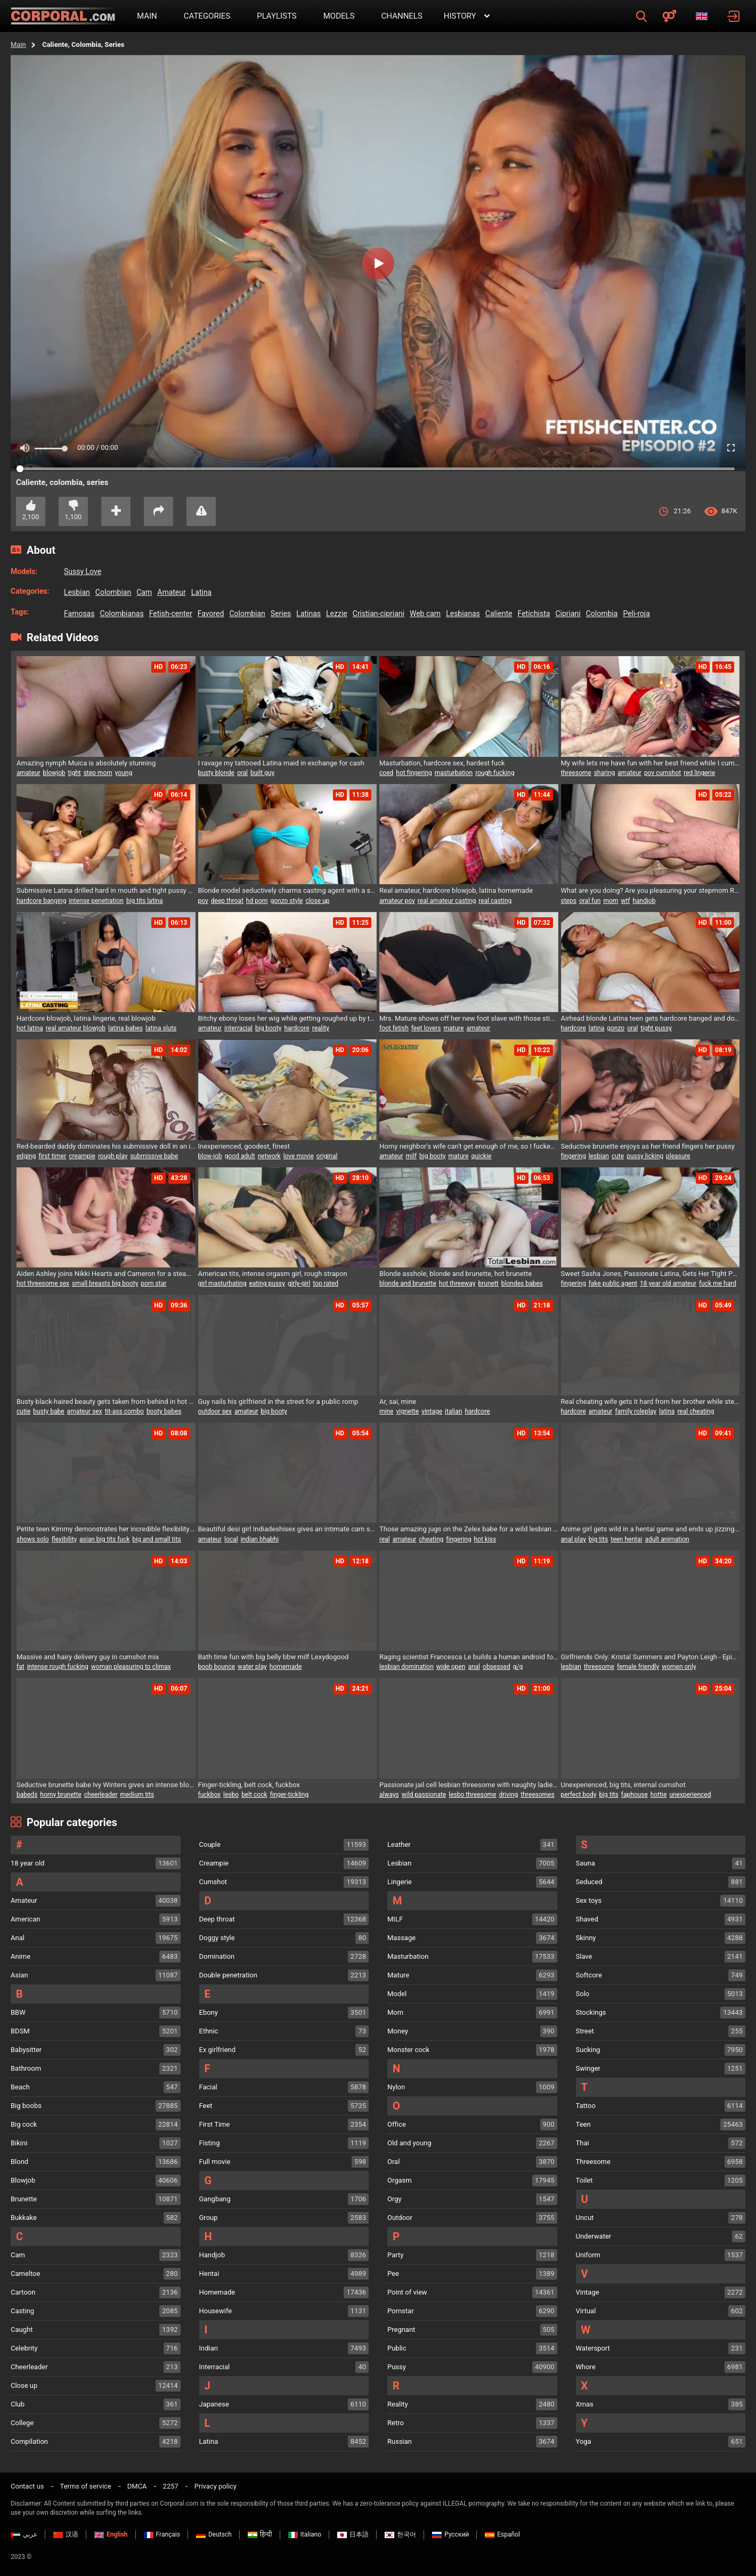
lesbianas (463, 613)
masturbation (454, 773)
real (384, 1539)
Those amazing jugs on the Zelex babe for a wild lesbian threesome (468, 1529)
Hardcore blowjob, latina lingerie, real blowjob (86, 1018)
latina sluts (160, 1028)
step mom (98, 773)
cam (144, 592)
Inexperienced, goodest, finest (244, 1146)
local (231, 1539)
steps (568, 901)
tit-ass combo (124, 1411)
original (327, 1156)
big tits (598, 1539)
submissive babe (154, 1156)
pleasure (678, 1156)
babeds (27, 1794)
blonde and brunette (407, 1283)
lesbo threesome (472, 1794)
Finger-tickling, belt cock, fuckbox (249, 1785)
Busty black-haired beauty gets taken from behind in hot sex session (106, 1402)
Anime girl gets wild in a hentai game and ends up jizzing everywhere (650, 1529)
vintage (431, 1411)
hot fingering (414, 773)
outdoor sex (215, 1411)
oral (242, 773)
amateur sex (84, 1411)
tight (74, 773)
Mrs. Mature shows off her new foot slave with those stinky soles (468, 1018)
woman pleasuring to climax (131, 1667)
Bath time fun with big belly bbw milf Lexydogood (273, 1657)
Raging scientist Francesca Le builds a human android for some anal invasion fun (468, 1657)
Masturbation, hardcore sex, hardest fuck (442, 763)
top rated (325, 1283)
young (123, 773)
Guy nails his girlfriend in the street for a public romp (278, 1402)
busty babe (48, 1411)
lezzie (336, 613)
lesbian (77, 592)
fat (21, 1667)
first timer (52, 1156)
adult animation (667, 1539)
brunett (488, 1283)
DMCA (137, 2486)
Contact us (27, 2486)
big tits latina (144, 901)
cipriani (567, 613)
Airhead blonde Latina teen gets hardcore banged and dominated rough (650, 1018)
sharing (604, 773)
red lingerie (699, 773)
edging (26, 1156)
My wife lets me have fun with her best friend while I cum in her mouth (650, 763)
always (389, 1794)
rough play (113, 1156)
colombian (113, 592)
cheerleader (101, 1794)
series (281, 613)
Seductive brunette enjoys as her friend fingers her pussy (648, 1146)
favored (211, 613)
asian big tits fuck (104, 1539)
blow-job (210, 1156)
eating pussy (267, 1283)
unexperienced (690, 1794)
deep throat (227, 901)
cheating (431, 1539)
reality (320, 1028)
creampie (82, 1156)
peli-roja (636, 613)
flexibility (64, 1539)
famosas (79, 613)
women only (679, 1667)
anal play (573, 1539)
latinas (308, 613)
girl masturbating (222, 1283)
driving (508, 1794)
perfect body (579, 1794)
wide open (451, 1667)
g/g (518, 1667)
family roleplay (635, 1411)
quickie (481, 1156)
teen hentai (626, 1539)
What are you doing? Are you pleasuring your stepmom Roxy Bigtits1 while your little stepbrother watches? (650, 890)
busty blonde (216, 773)
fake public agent (613, 1283)
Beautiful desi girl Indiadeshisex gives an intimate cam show (287, 1529)
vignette (407, 1411)
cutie (23, 1411)
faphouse (634, 1794)
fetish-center (170, 613)
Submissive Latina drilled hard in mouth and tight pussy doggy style (106, 890)
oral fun (590, 901)
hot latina (30, 1028)
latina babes (125, 1028)
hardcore (296, 1028)
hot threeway (457, 1283)
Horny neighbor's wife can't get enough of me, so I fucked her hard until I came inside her (468, 1146)
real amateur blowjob (75, 1028)
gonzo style (286, 901)
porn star (153, 1283)
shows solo (33, 1539)
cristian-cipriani (378, 613)
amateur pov (397, 901)
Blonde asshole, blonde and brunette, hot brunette (455, 1274)
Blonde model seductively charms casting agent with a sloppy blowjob (287, 890)
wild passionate (424, 1794)
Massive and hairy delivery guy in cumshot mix (88, 1657)
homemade (286, 1667)
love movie (298, 1156)
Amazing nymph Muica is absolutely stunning (86, 763)
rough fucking (494, 773)
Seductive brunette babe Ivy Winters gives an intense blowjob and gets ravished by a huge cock (106, 1785)
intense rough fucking (57, 1667)
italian (453, 1411)
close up (317, 901)
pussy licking (645, 1156)
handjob (643, 901)
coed (386, 773)
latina (201, 592)
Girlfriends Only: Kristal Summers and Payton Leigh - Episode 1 (650, 1657)
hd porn (257, 901)
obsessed (496, 1667)
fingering (573, 1156)
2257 (170, 2486)
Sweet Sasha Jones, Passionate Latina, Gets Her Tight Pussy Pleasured (650, 1274)
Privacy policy (215, 2486)
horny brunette (60, 1794)
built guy (262, 773)
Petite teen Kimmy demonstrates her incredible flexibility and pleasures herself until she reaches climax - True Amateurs (106, 1529)
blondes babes (522, 1283)
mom (610, 901)
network (269, 1156)
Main (18, 45)
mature (454, 1028)
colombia (602, 613)
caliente (499, 613)
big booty (268, 1028)
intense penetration (96, 901)
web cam (425, 613)
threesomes (537, 1794)
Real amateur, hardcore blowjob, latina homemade (456, 890)
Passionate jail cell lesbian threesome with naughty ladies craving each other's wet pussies (468, 1785)
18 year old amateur (668, 1283)
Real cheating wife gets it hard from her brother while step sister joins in (650, 1402)
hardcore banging (41, 901)
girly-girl (299, 1283)
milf (411, 1156)
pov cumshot (662, 773)
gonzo (615, 1028)
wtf (625, 901)
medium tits (137, 1794)
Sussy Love (82, 571)
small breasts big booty (105, 1283)
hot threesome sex (43, 1283)
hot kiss (485, 1539)
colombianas (121, 613)
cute (618, 1156)
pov (203, 901)
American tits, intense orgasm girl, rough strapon (272, 1274)
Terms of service (85, 2486)
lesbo (231, 1794)
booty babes (164, 1411)
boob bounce (216, 1667)
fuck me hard (717, 1283)
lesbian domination (406, 1667)
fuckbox (209, 1794)
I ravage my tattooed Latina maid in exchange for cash (281, 763)
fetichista (534, 613)
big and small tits (156, 1539)
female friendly (638, 1667)
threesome (576, 773)
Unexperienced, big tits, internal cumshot (623, 1785)
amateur (171, 592)
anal (474, 1667)
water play (252, 1667)
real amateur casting (447, 901)
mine (386, 1411)
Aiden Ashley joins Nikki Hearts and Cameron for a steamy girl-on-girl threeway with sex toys (106, 1274)
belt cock (254, 1794)
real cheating (695, 1411)
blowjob (54, 773)
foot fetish (394, 1028)
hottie (659, 1794)
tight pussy (656, 1028)
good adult (240, 1156)
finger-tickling (289, 1794)
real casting (494, 901)
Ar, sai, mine (397, 1402)
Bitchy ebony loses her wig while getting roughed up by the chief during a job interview (287, 1018)
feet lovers (426, 1028)
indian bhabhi (260, 1539)
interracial (238, 1028)
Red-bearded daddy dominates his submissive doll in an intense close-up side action (106, 1146)
